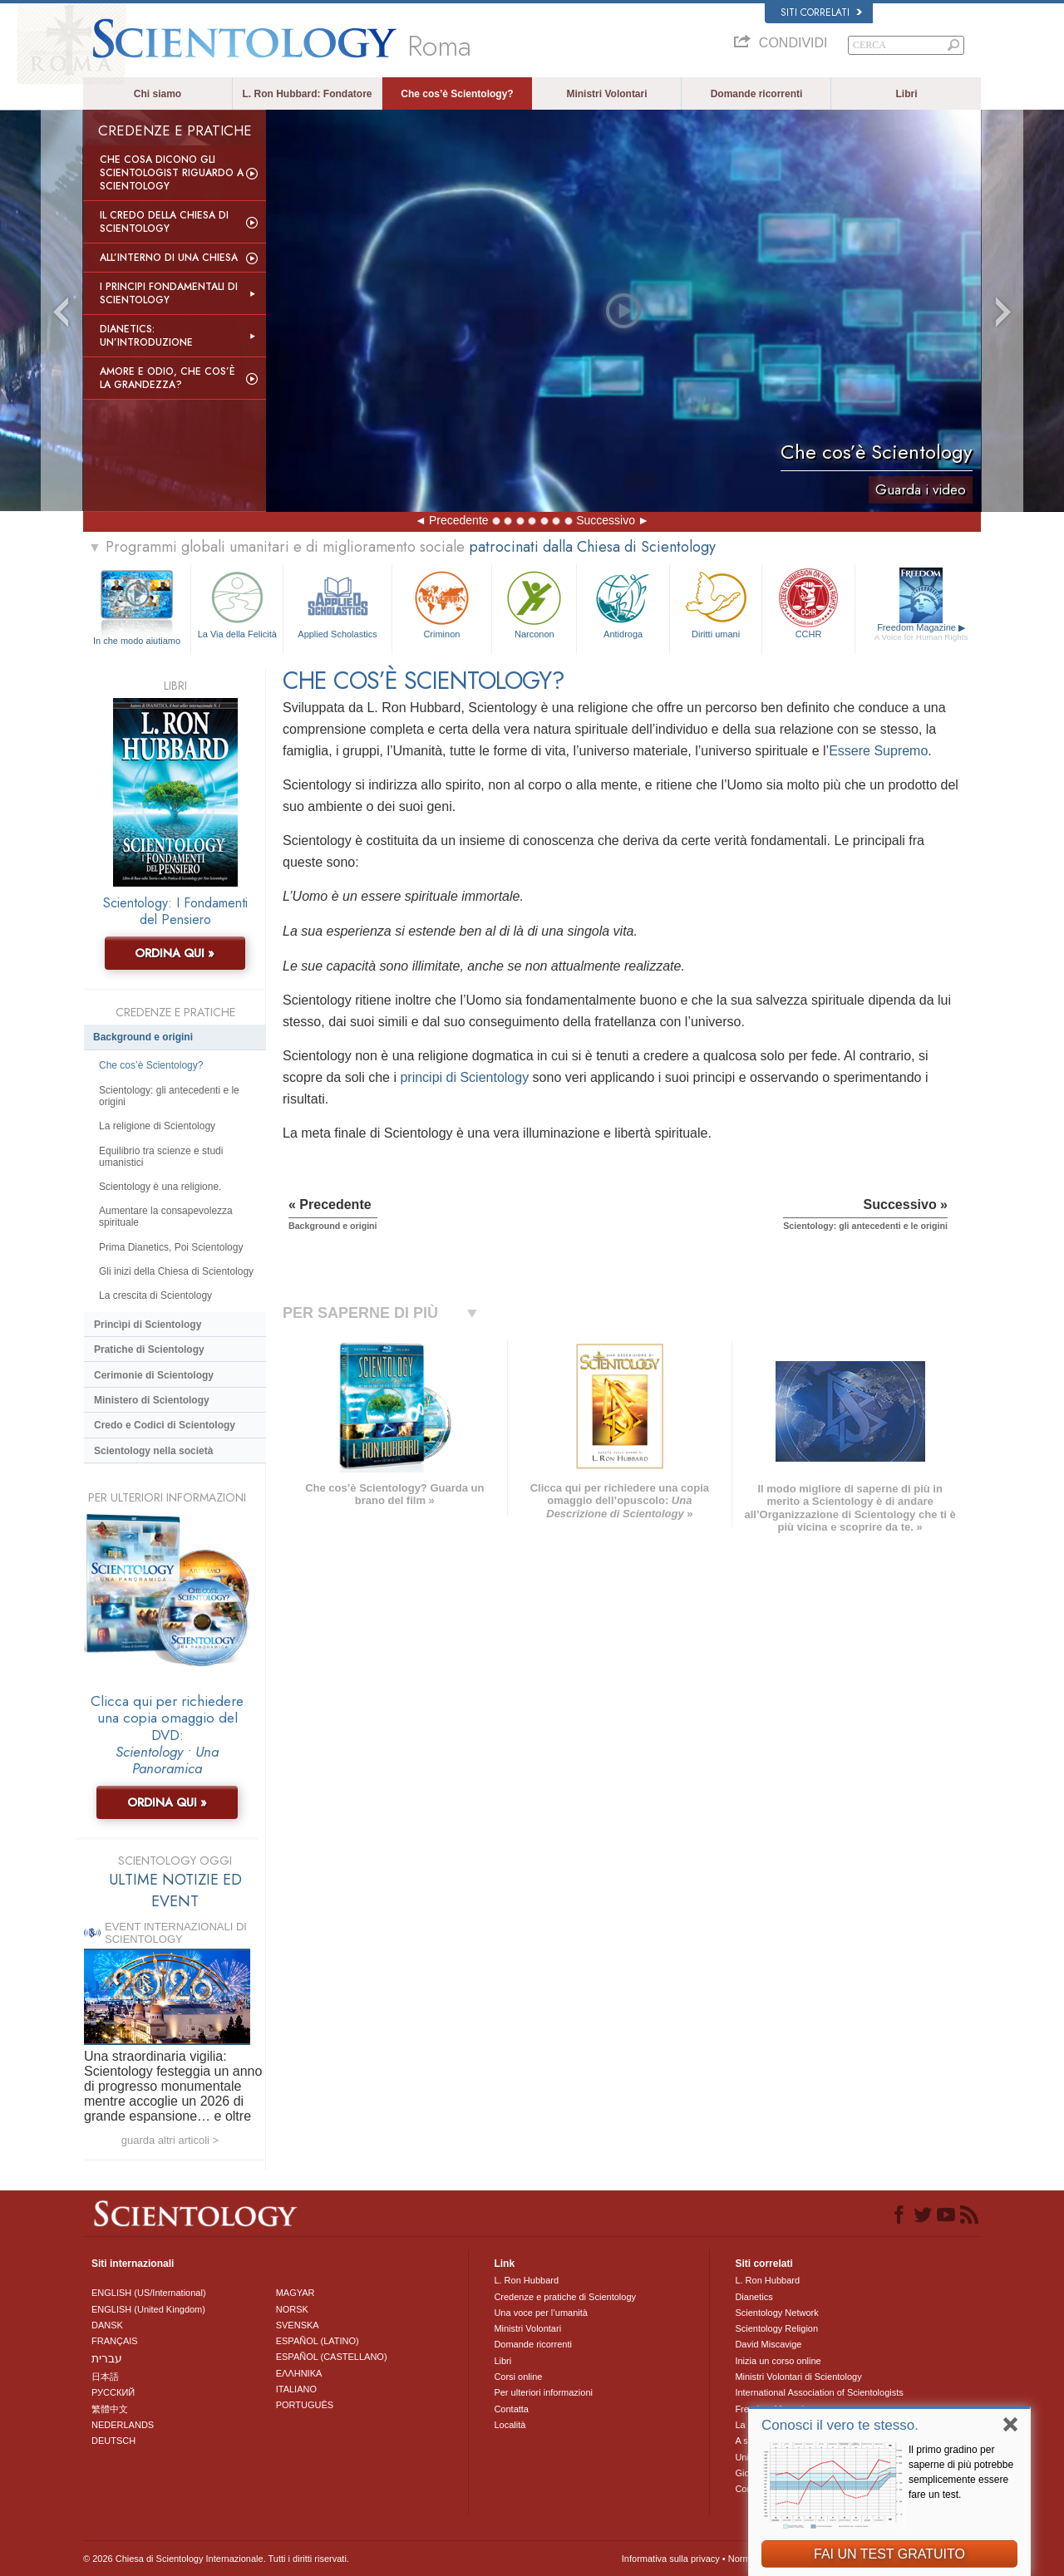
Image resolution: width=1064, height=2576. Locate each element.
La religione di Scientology (157, 1126)
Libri (907, 94)
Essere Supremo (878, 751)
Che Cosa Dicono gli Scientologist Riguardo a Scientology (172, 173)
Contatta (511, 2409)
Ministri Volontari (606, 94)
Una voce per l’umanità (541, 2313)
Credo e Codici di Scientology (164, 1425)
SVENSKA (297, 2325)
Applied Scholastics (337, 603)
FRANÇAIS (114, 2341)
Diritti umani (715, 603)
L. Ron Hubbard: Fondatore (307, 94)
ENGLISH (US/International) (148, 2293)
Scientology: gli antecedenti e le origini (169, 1096)
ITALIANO (296, 2389)
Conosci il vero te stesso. (840, 2425)
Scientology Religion (776, 2328)
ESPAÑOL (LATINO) (317, 2341)
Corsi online (518, 2377)
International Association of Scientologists (819, 2392)
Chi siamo (157, 94)
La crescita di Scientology (155, 1295)
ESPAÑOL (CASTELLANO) (331, 2357)
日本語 (105, 2377)
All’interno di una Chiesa (169, 257)
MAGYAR (295, 2293)
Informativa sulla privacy (671, 2559)
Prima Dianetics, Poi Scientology (171, 1247)
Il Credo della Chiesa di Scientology (164, 222)
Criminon (442, 603)
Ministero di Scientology (151, 1400)
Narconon (534, 603)
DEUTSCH (113, 2441)
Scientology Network (776, 2313)
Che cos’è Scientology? (457, 94)
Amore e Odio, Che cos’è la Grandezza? (167, 378)
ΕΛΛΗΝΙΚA (299, 2373)
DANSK (107, 2325)
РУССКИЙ (113, 2392)
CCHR (808, 603)
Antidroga (622, 603)
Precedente (459, 520)
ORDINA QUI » (174, 953)
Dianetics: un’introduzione (146, 336)
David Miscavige (768, 2344)
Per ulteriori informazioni (543, 2392)
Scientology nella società (153, 1451)
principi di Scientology (464, 1077)
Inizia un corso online (777, 2361)
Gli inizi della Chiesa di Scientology (176, 1271)
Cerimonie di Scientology (154, 1375)
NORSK (292, 2309)
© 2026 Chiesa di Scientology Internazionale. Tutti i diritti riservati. (216, 2559)
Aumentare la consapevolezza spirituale (166, 1216)
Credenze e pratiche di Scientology (565, 2297)
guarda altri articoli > (170, 2140)
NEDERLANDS (122, 2425)
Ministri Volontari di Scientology (798, 2377)
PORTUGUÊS (304, 2405)
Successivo (605, 520)
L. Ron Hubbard (526, 2280)
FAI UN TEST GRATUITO (889, 2554)
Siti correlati (821, 12)
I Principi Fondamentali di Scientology (169, 293)
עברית (106, 2358)
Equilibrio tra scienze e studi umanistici (161, 1156)
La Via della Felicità (236, 603)
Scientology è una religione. (160, 1186)
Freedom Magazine (921, 632)
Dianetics (753, 2297)
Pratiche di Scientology (149, 1349)
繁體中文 (109, 2409)
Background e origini (143, 1037)
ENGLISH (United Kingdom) (148, 2309)
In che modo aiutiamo (136, 641)
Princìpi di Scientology (147, 1324)
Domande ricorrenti (757, 94)
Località (509, 2425)
